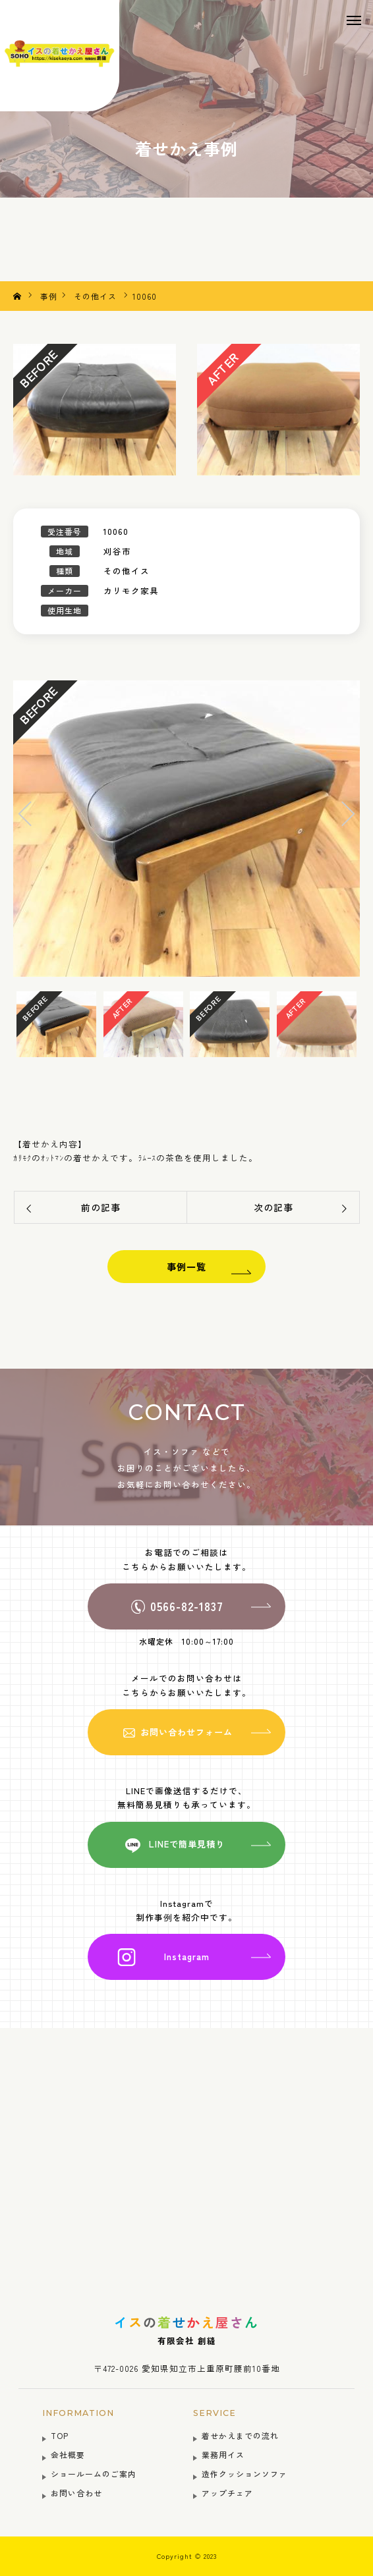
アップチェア (227, 2492)
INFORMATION (78, 2413)
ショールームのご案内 (93, 2473)
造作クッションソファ (244, 2473)
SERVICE (214, 2413)
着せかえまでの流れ (240, 2435)
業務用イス (223, 2454)
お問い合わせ (76, 2492)
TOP (60, 2435)
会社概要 (68, 2454)
